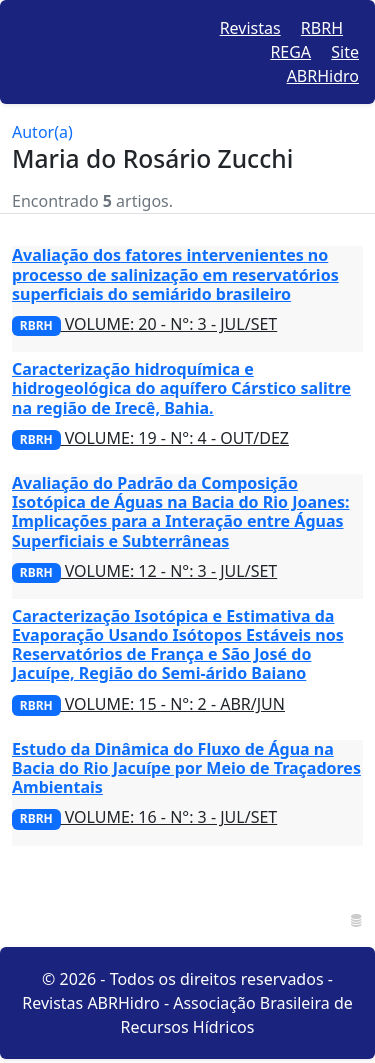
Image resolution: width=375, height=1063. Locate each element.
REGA (290, 52)
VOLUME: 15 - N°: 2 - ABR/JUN (148, 704)
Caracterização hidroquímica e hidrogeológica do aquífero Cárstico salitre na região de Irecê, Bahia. (181, 388)
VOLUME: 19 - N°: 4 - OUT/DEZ (150, 438)
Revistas (250, 28)
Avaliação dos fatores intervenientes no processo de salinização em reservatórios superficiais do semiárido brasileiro (175, 274)
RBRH (322, 28)
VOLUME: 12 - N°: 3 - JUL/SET (144, 571)
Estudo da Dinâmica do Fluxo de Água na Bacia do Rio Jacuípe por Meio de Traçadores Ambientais (186, 768)
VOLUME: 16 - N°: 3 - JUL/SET (144, 817)
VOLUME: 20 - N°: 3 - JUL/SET (144, 324)
